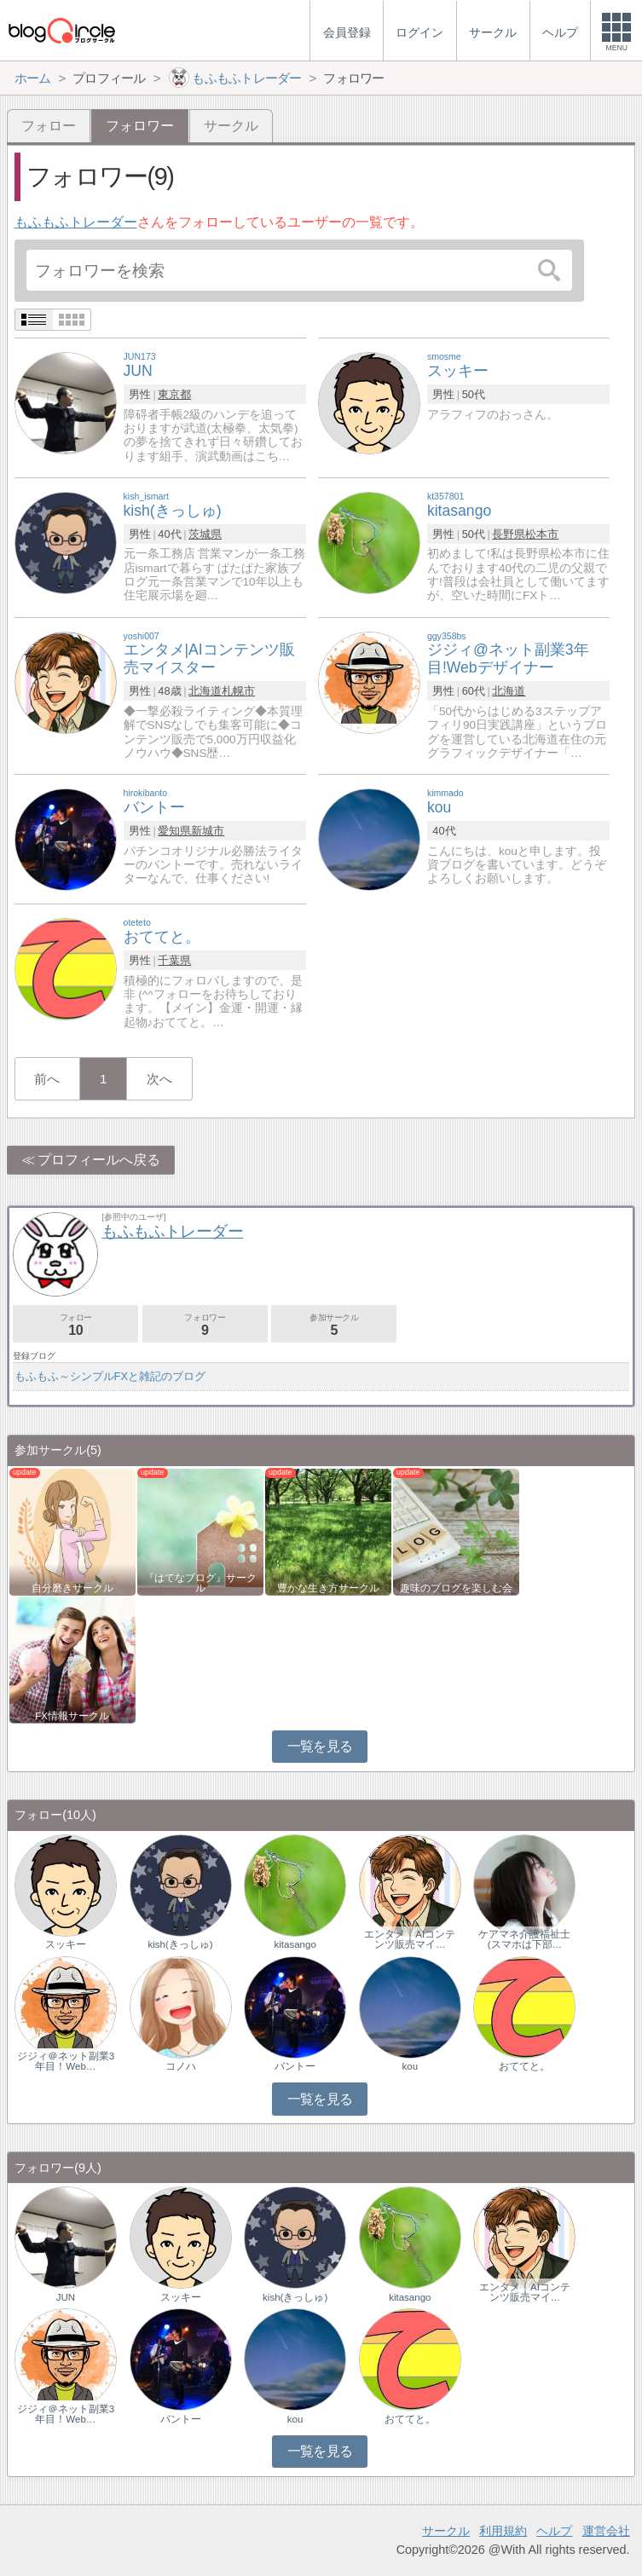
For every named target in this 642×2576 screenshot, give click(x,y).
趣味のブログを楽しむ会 (456, 1588)
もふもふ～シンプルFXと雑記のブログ (109, 1376)
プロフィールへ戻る (99, 1159)
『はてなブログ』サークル (200, 1583)
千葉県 (174, 960)
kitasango (295, 1944)
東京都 (174, 394)
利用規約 (503, 2531)
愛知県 (174, 830)
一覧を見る (320, 1746)
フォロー (48, 125)
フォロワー (205, 1325)
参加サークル (333, 1325)
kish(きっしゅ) (179, 1944)
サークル (231, 125)
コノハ (180, 2066)
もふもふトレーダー (75, 222)
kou (410, 2066)
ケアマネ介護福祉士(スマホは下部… (524, 1939)
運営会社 (606, 2531)
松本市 (541, 534)
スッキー (65, 1944)
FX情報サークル (72, 1716)
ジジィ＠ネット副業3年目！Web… (65, 2061)
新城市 (207, 830)
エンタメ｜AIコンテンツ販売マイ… (409, 1939)
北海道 (205, 690)
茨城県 (205, 534)
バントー (295, 2066)
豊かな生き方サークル (328, 1588)
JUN (65, 2297)
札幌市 (238, 690)
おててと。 (524, 2066)
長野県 (508, 534)
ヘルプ (554, 2531)
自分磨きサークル (72, 1588)
